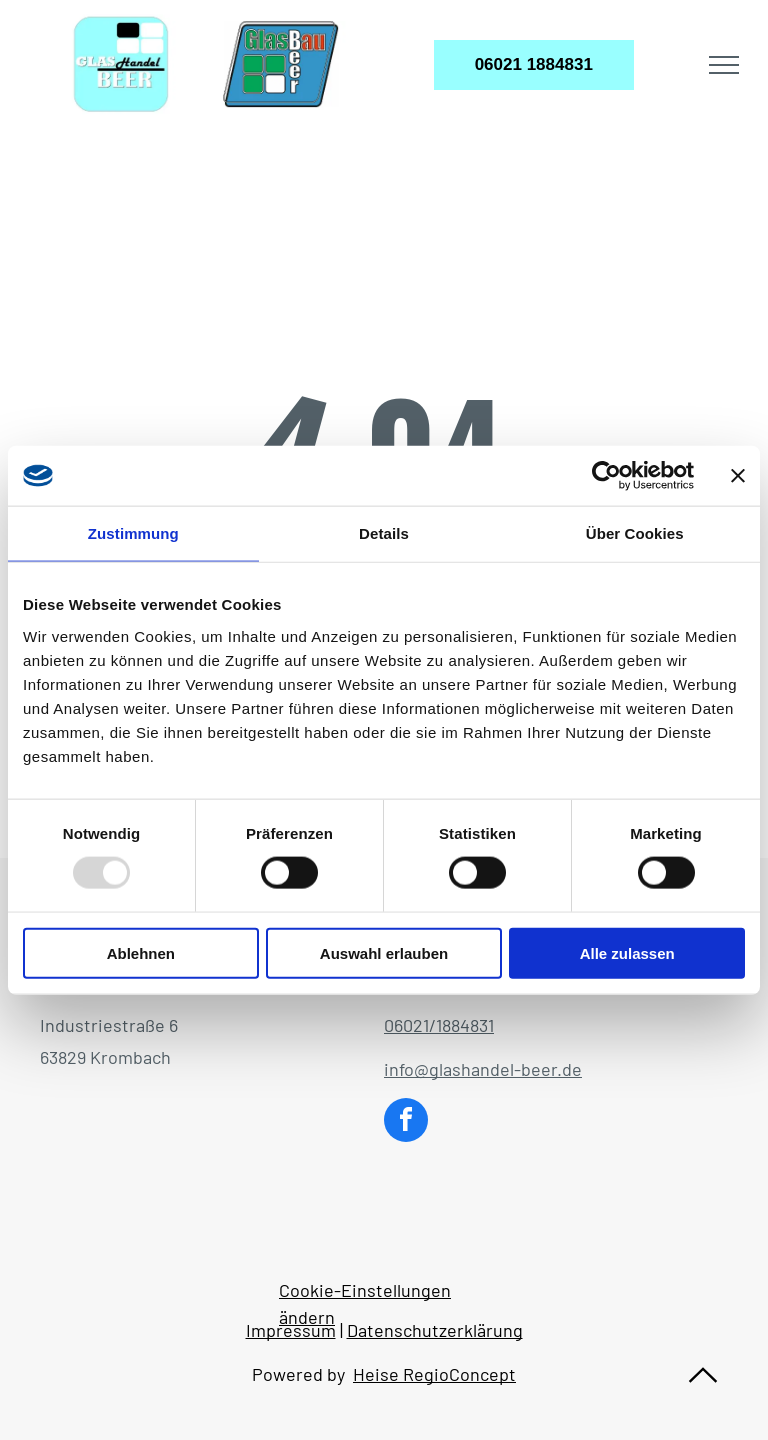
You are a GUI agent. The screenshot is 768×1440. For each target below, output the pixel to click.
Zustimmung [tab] (133, 533)
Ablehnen (141, 952)
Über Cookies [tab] (635, 533)
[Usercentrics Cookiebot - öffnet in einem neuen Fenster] (606, 476)
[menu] (724, 65)
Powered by (298, 1374)
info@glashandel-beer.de (483, 1069)
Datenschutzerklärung (435, 1330)
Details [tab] (384, 533)
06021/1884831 (439, 1025)
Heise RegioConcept (434, 1374)
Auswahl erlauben (384, 952)
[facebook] (406, 1122)
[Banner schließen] (738, 476)
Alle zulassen (627, 952)
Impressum (291, 1330)
